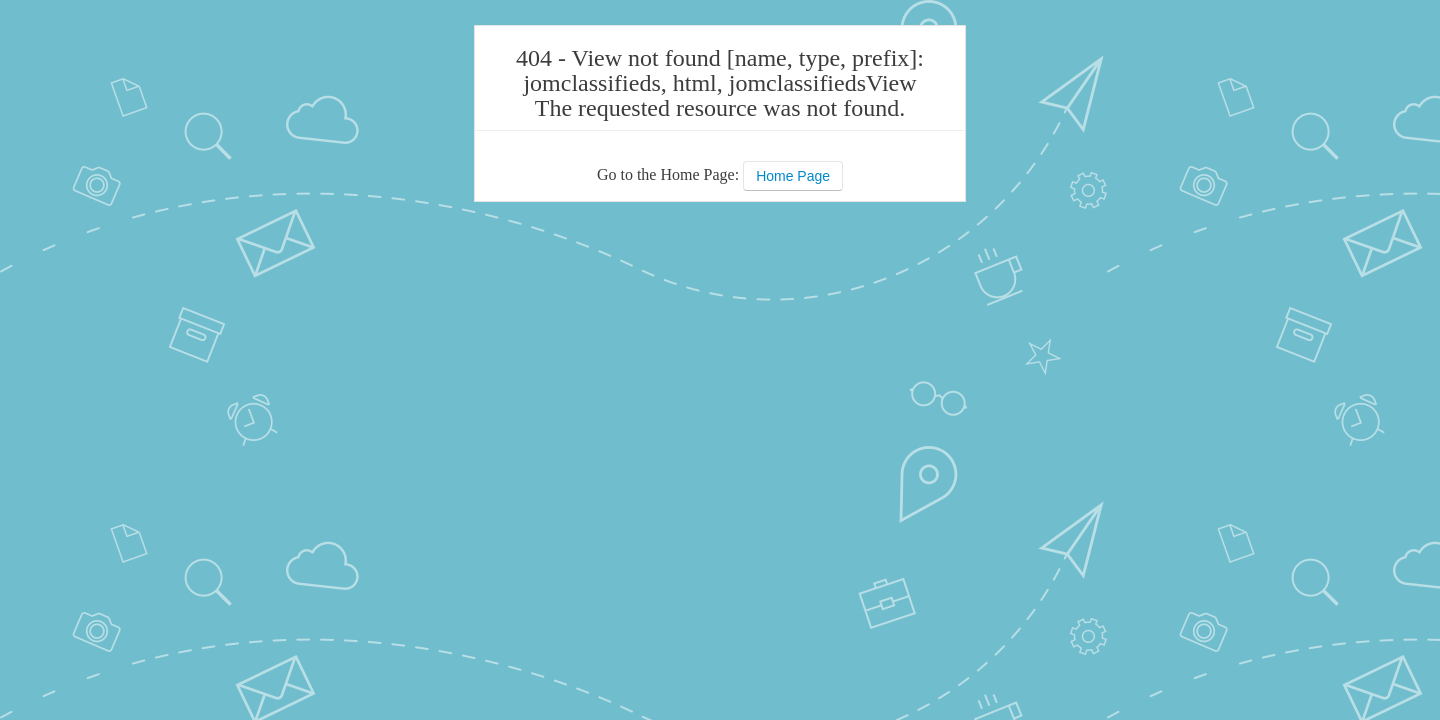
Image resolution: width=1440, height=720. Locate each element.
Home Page (793, 176)
